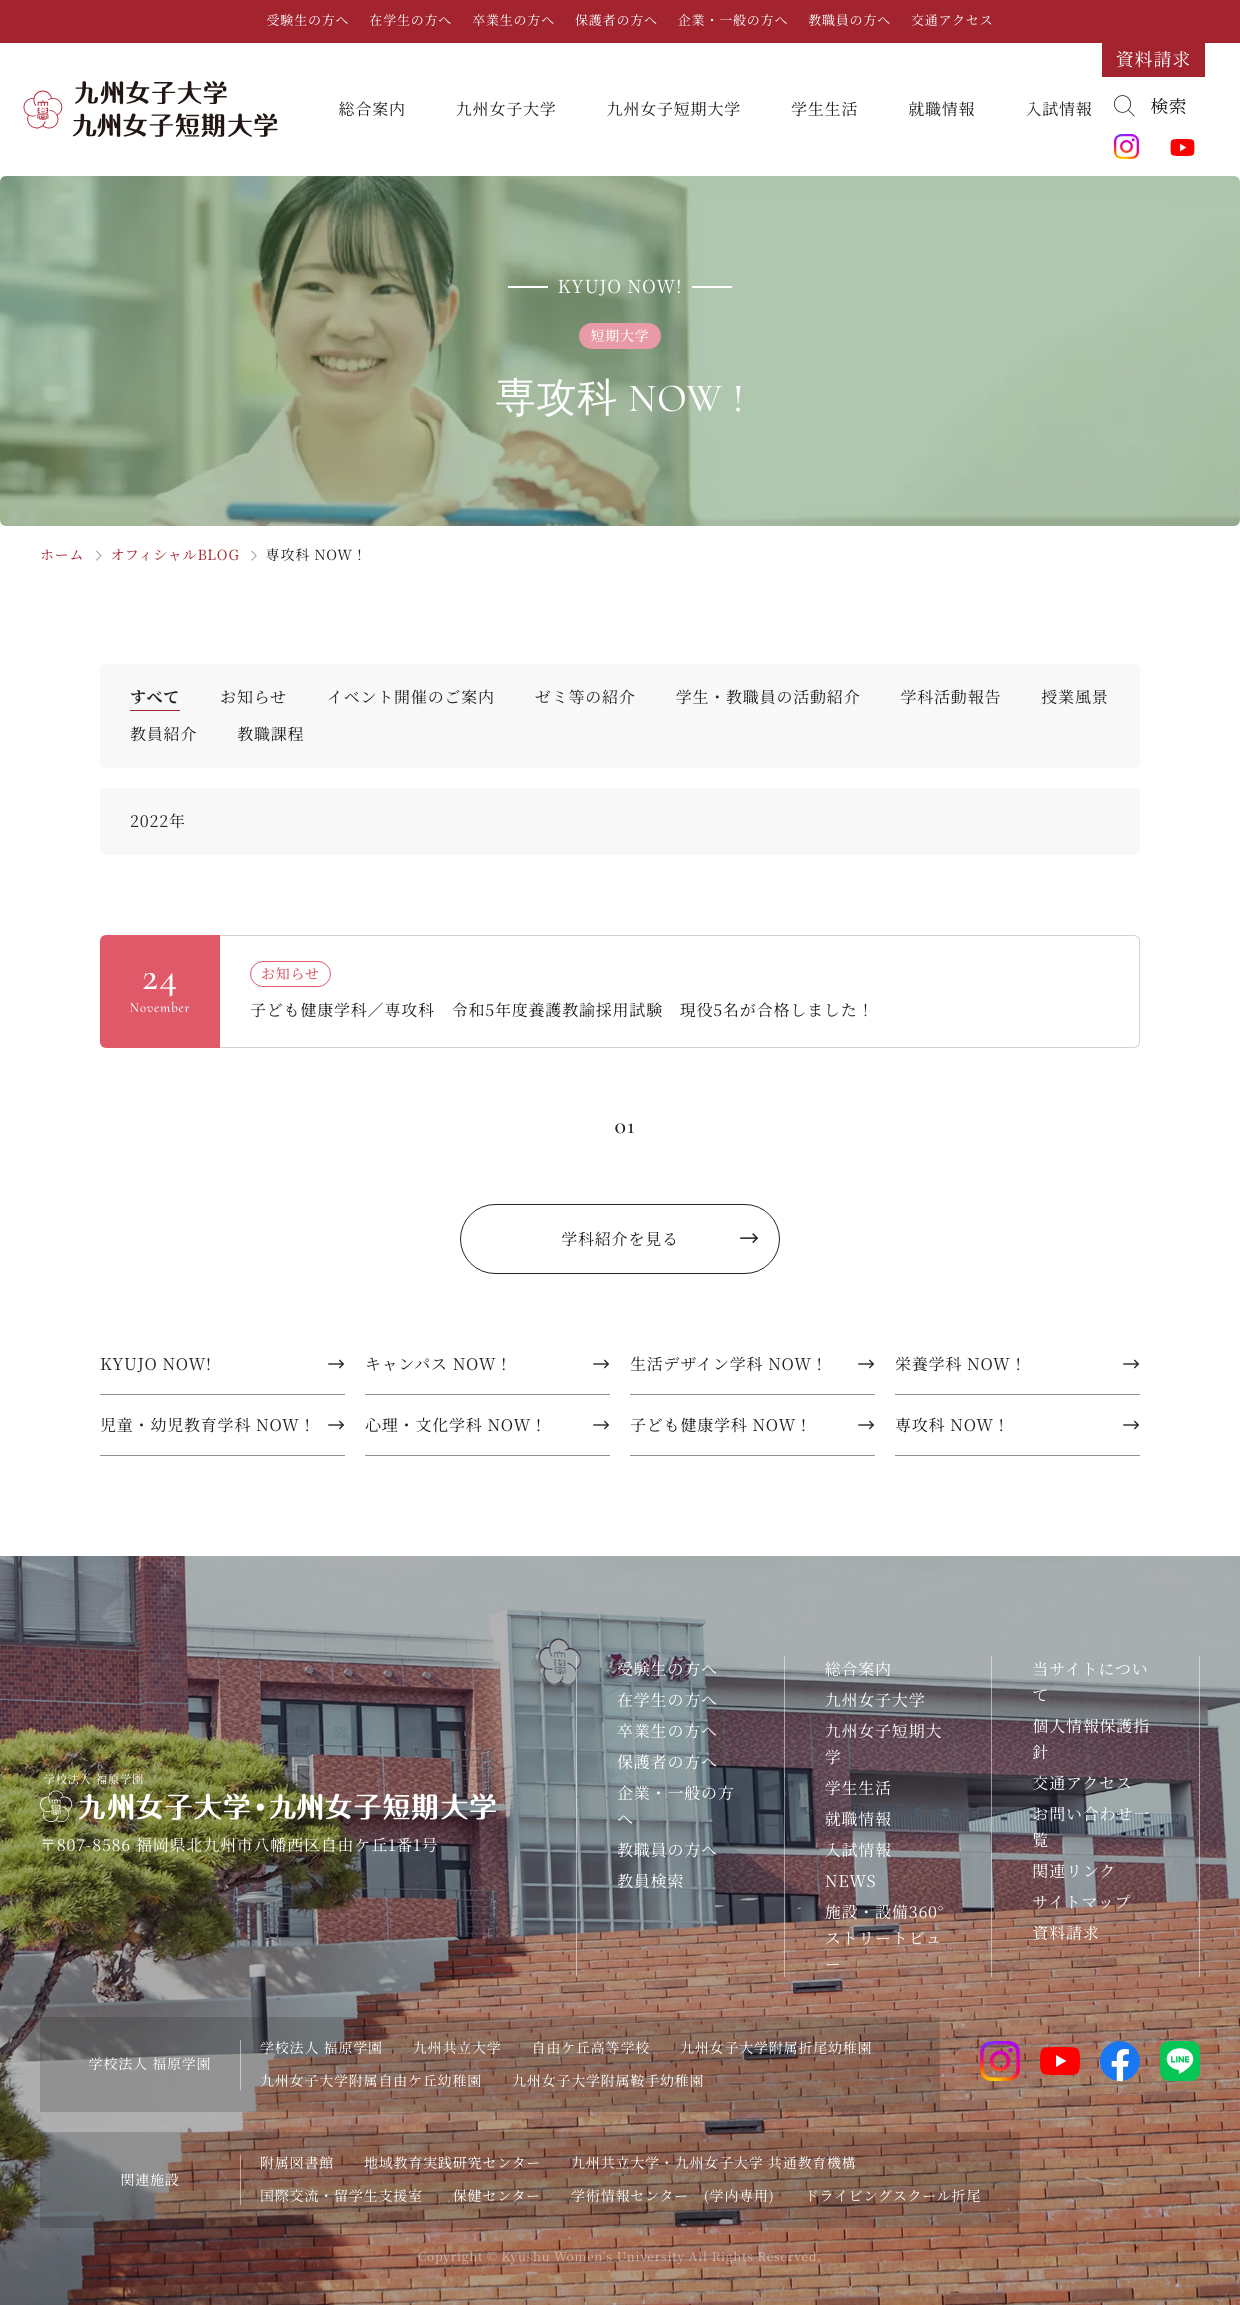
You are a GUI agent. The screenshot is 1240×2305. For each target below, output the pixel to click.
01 (624, 1125)
